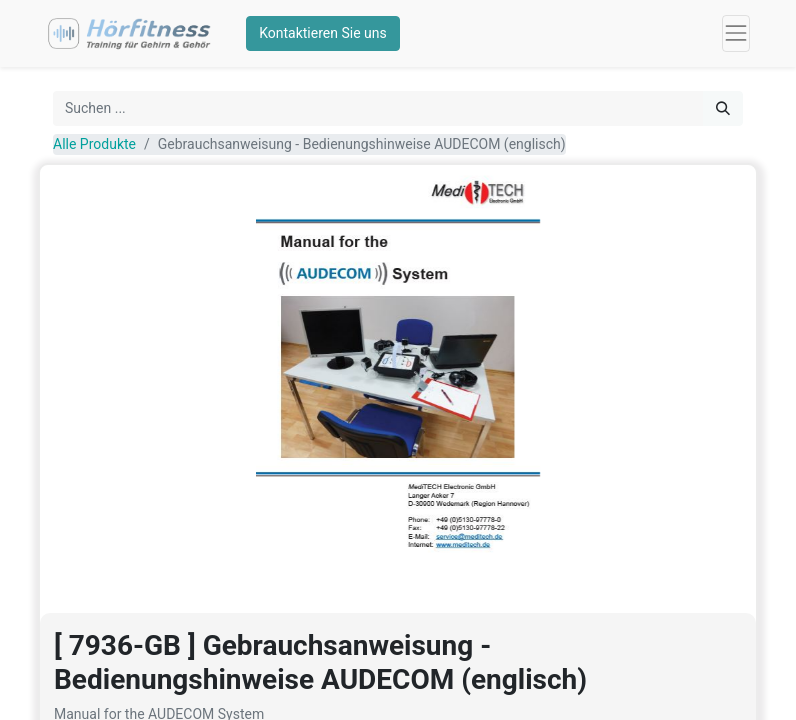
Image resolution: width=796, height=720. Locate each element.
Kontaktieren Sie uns (323, 33)
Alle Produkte (94, 144)
